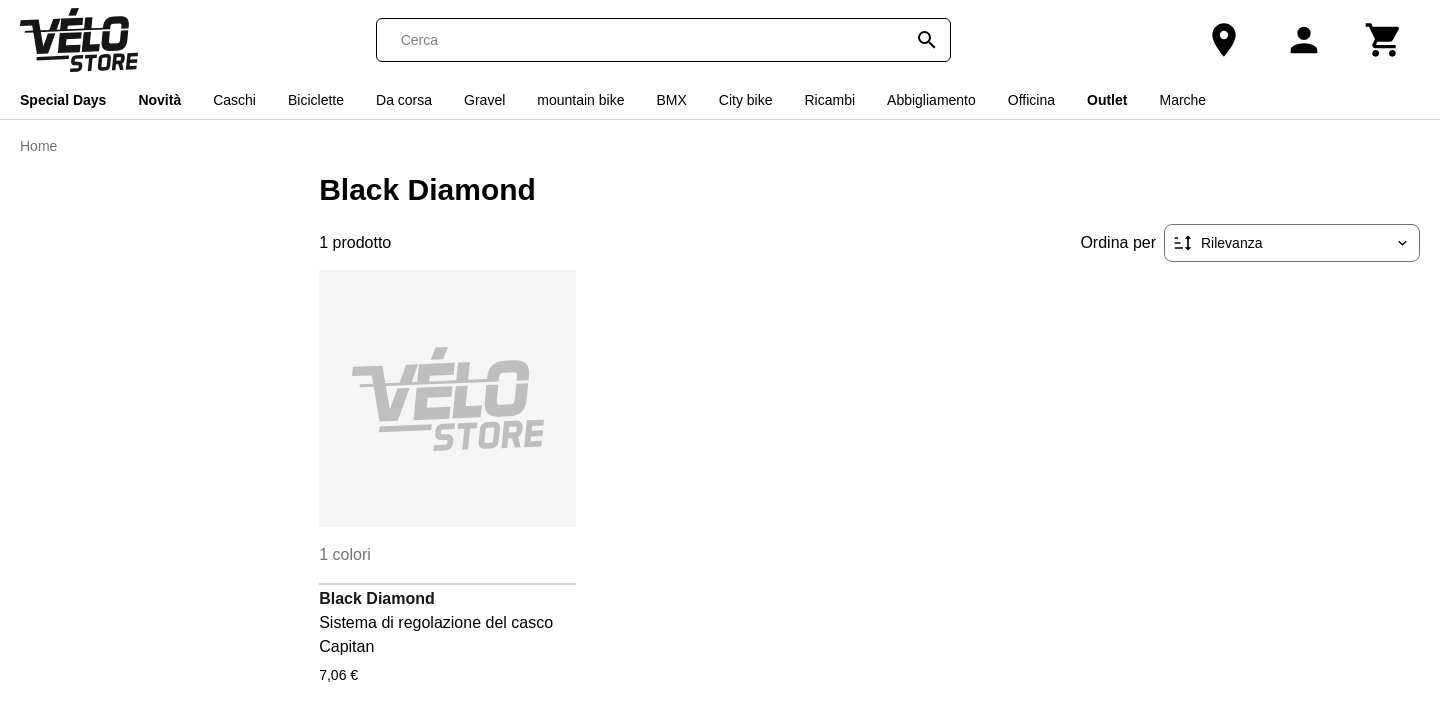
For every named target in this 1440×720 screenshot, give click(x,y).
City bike (746, 100)
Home (38, 146)
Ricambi (829, 100)
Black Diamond (377, 598)
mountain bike (580, 100)
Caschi (234, 100)
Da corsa (404, 100)
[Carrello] (1384, 40)
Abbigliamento (931, 100)
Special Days (63, 100)
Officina (1031, 100)
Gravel (484, 100)
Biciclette (316, 100)
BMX (671, 100)
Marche (1182, 100)
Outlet (1107, 100)
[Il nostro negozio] (1224, 40)
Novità (159, 100)
